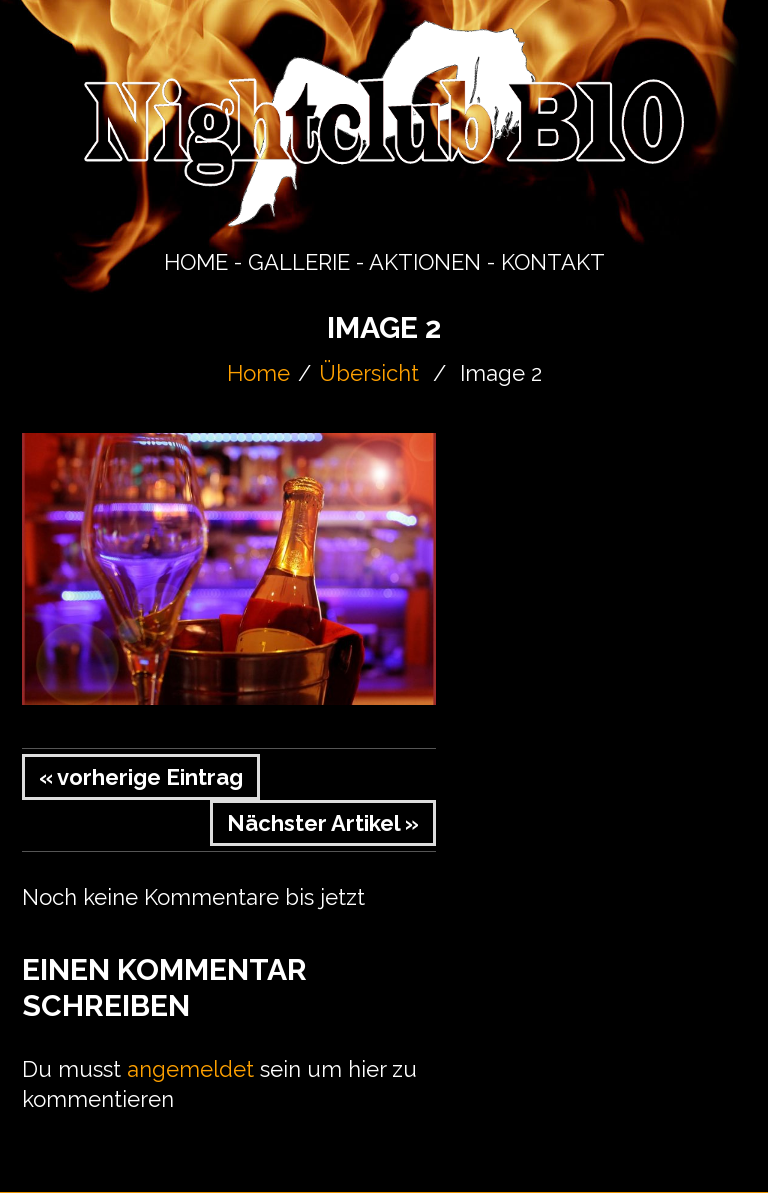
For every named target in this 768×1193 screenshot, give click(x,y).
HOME (196, 262)
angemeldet (190, 1069)
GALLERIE (299, 262)
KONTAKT (553, 262)
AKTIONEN (425, 262)
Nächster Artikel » (323, 823)
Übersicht (369, 373)
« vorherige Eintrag (141, 777)
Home (258, 373)
